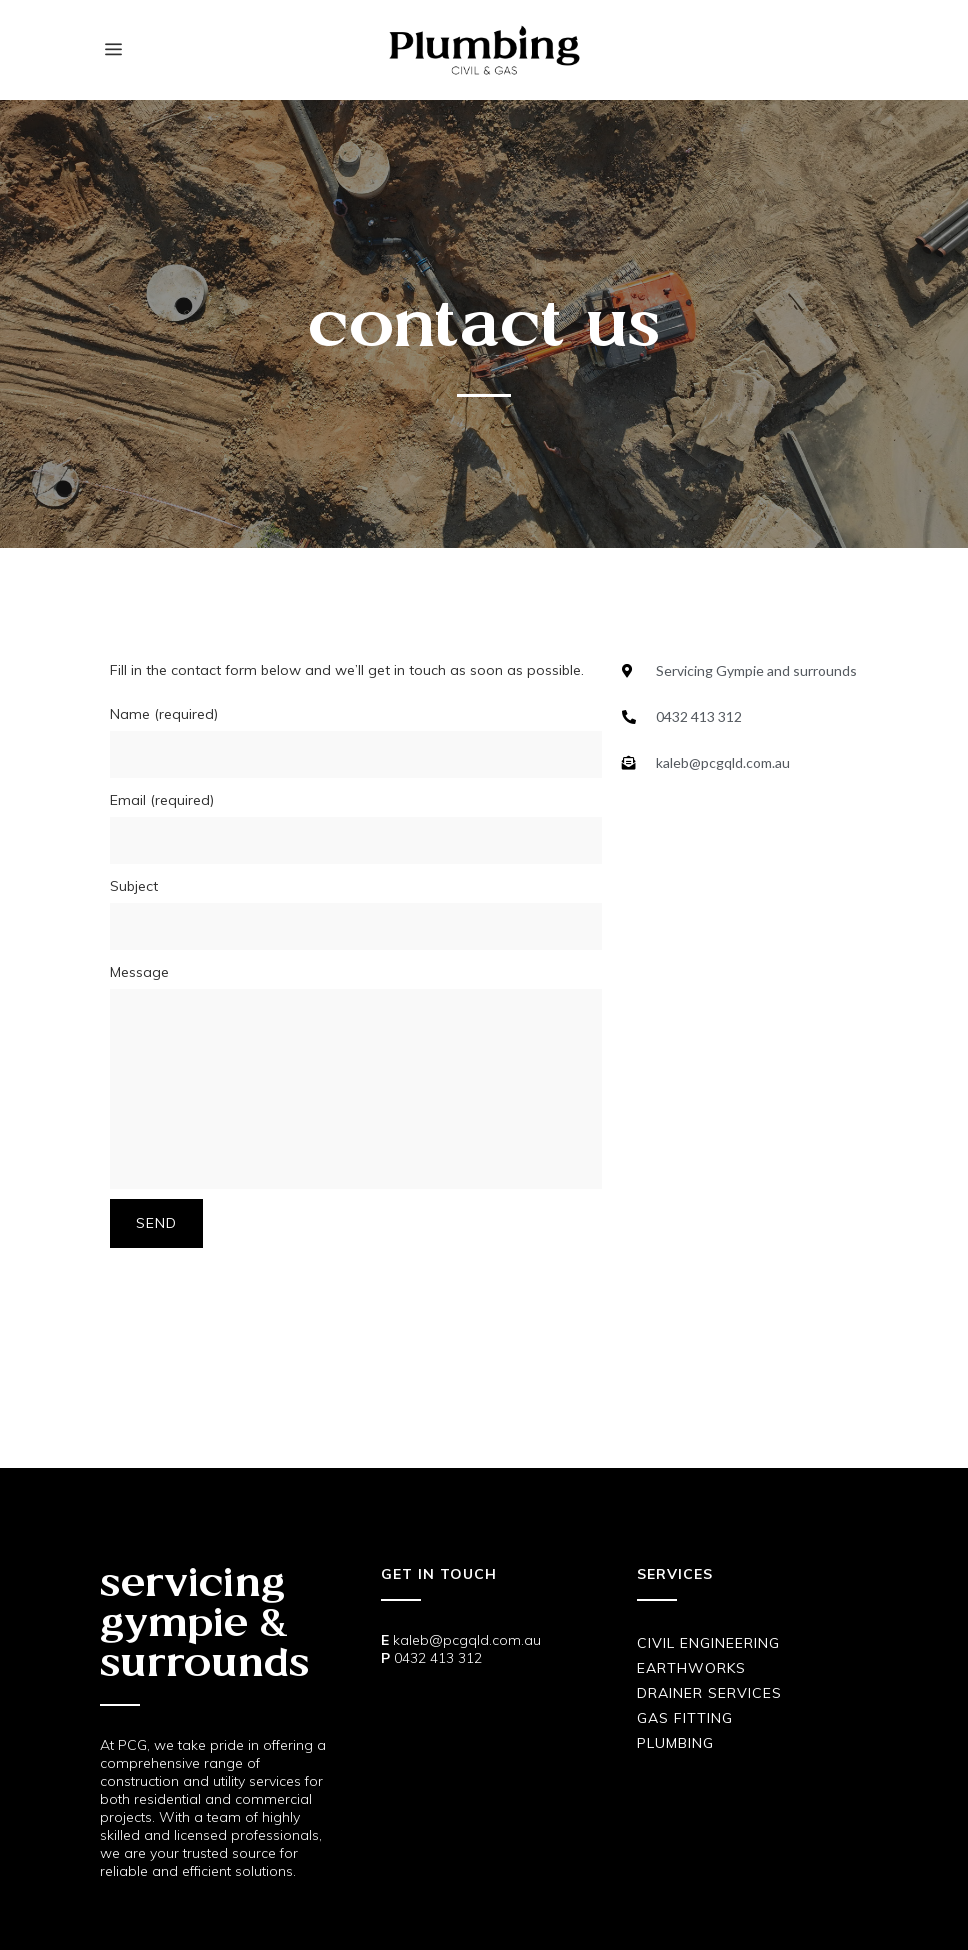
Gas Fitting (685, 1718)
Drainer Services (709, 1693)
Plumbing (675, 1743)
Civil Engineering (708, 1643)
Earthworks (691, 1668)
